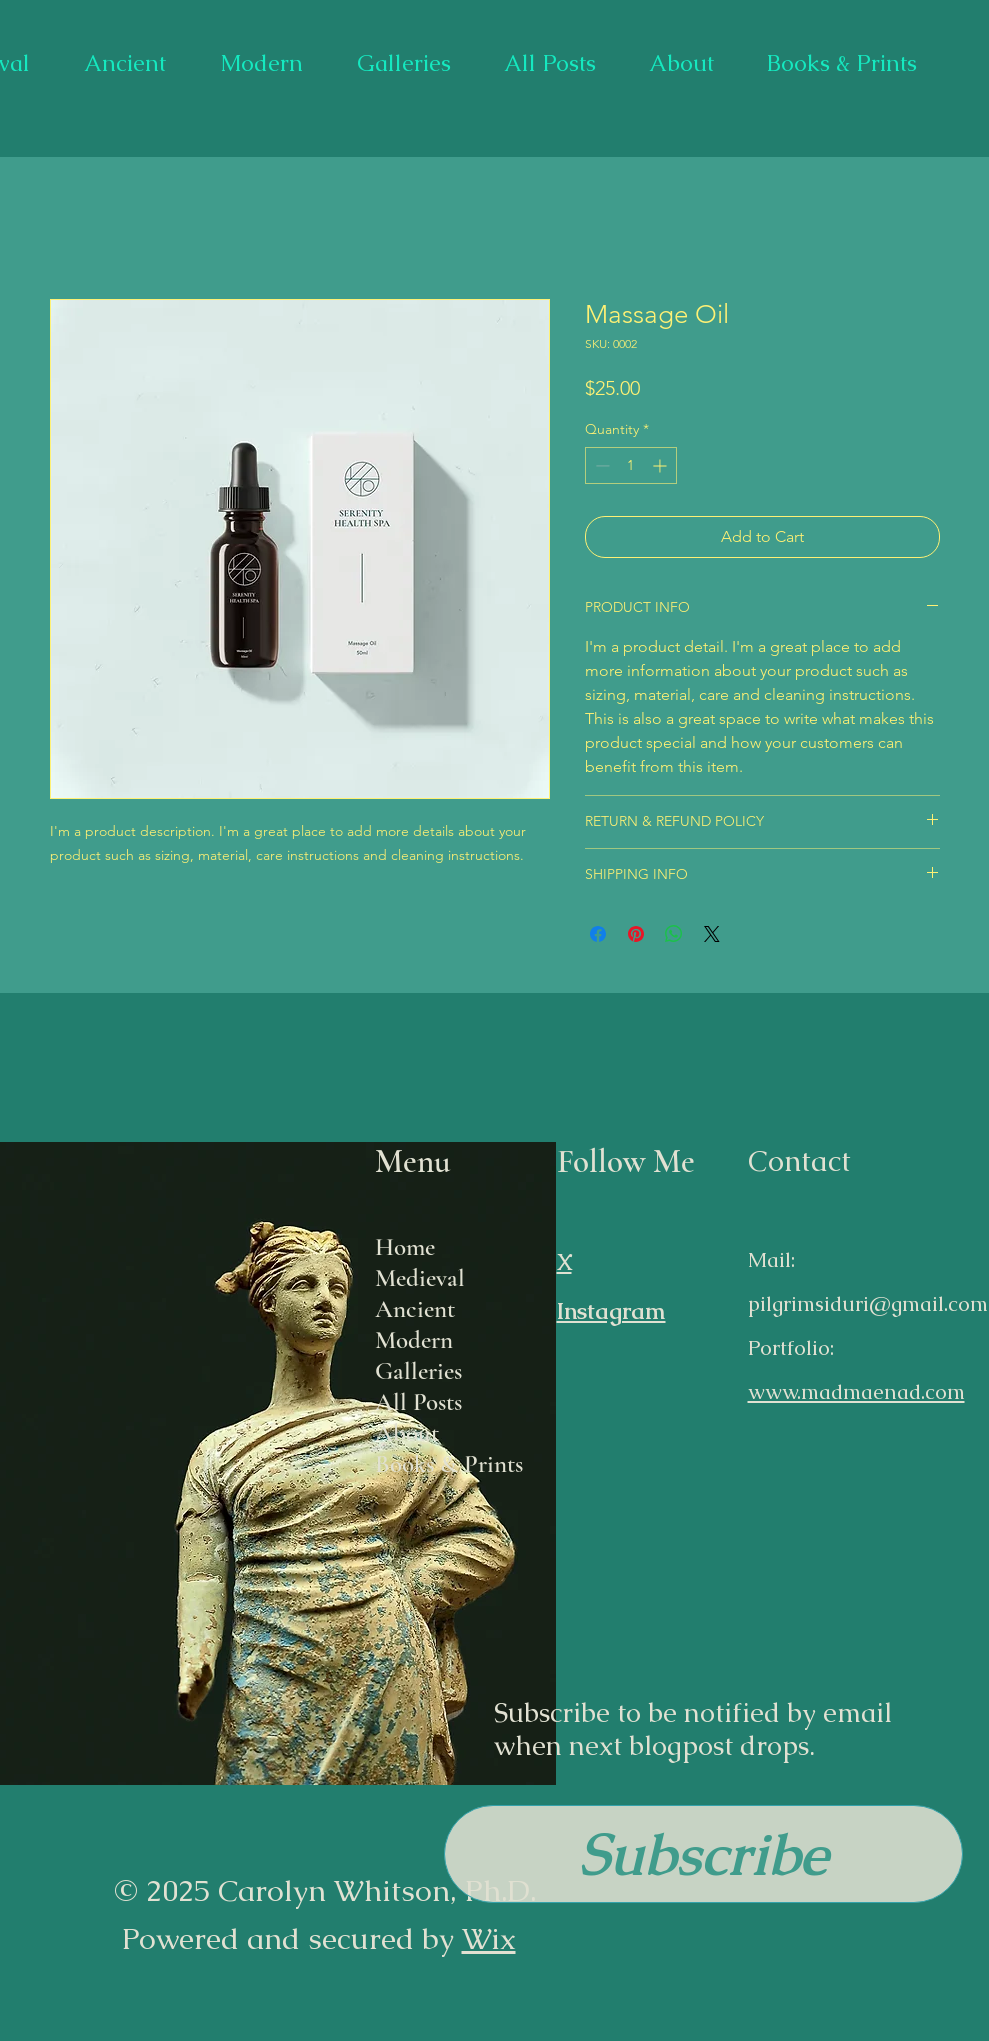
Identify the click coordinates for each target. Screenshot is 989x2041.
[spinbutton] (631, 465)
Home (405, 1247)
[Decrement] (600, 465)
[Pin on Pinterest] (636, 934)
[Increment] (661, 465)
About (407, 1433)
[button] (703, 1854)
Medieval (420, 1278)
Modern (414, 1340)
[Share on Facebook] (598, 934)
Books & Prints (449, 1464)
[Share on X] (712, 934)
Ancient (415, 1309)
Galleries (418, 1371)
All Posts (418, 1402)
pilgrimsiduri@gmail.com (868, 1303)
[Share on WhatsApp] (674, 934)
